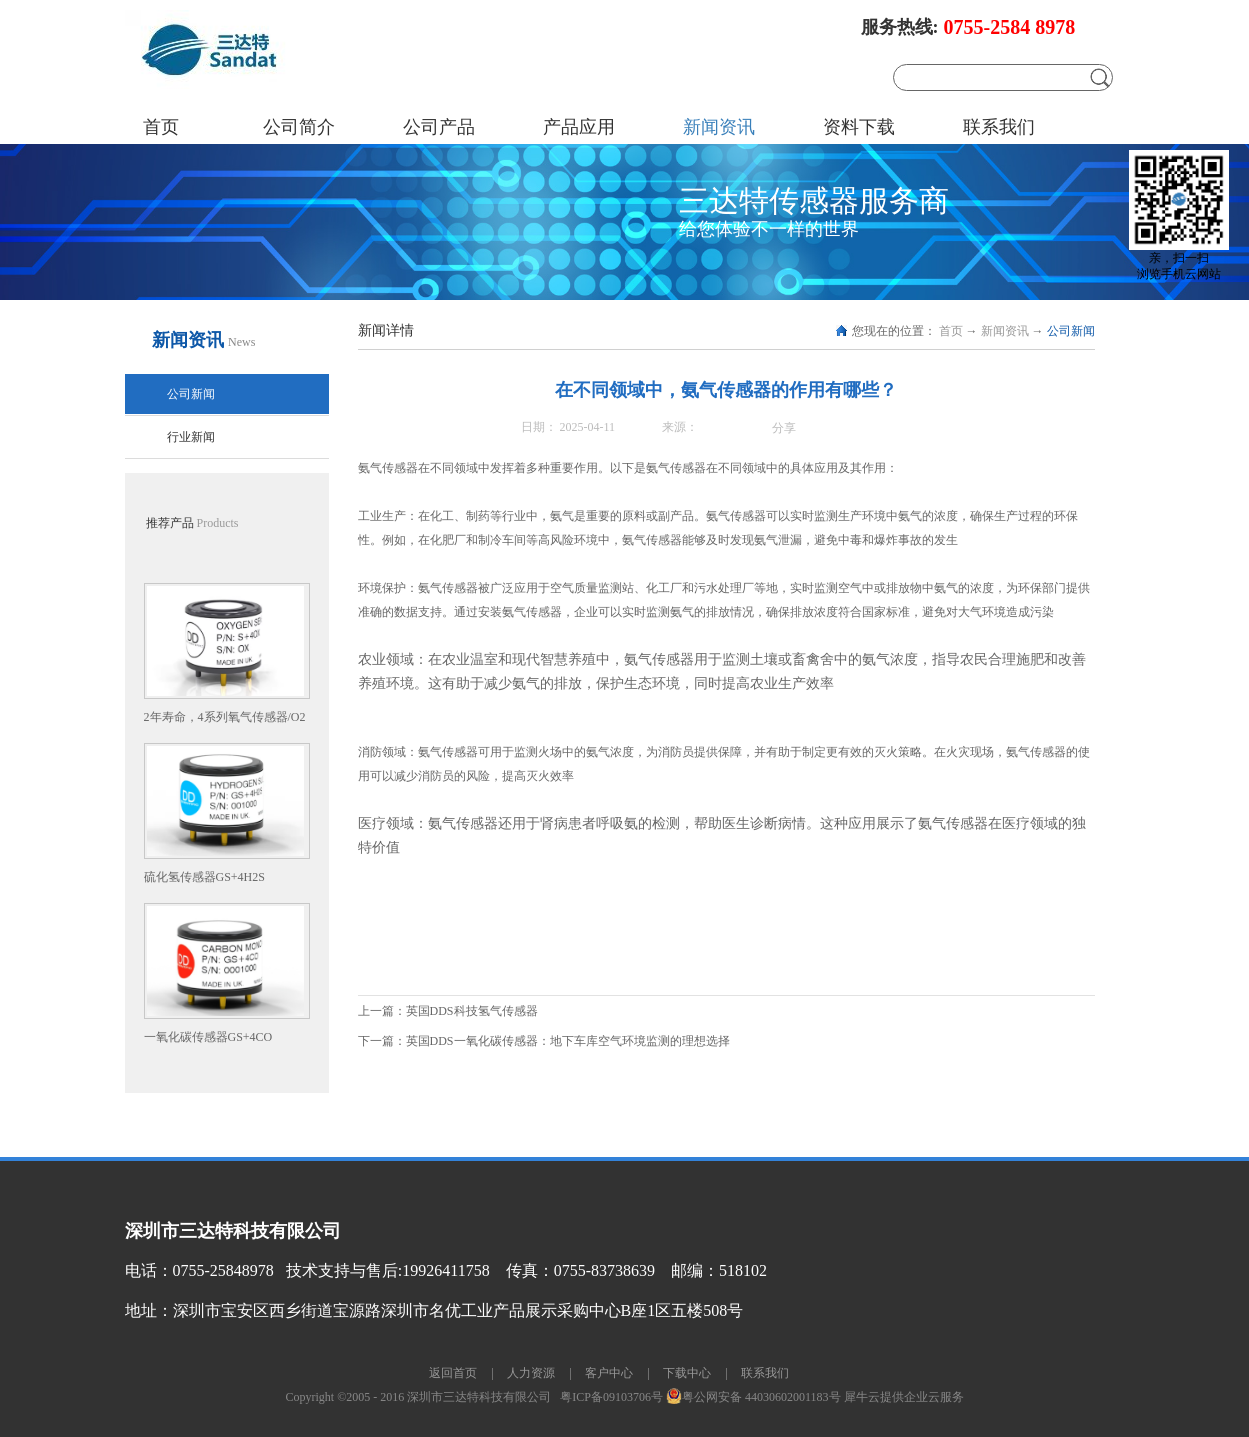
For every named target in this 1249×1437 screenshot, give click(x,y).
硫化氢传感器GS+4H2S (204, 877)
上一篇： (448, 1011)
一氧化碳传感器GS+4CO (208, 1037)
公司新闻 (1071, 331)
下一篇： (544, 1041)
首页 (161, 127)
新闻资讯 (1005, 331)
